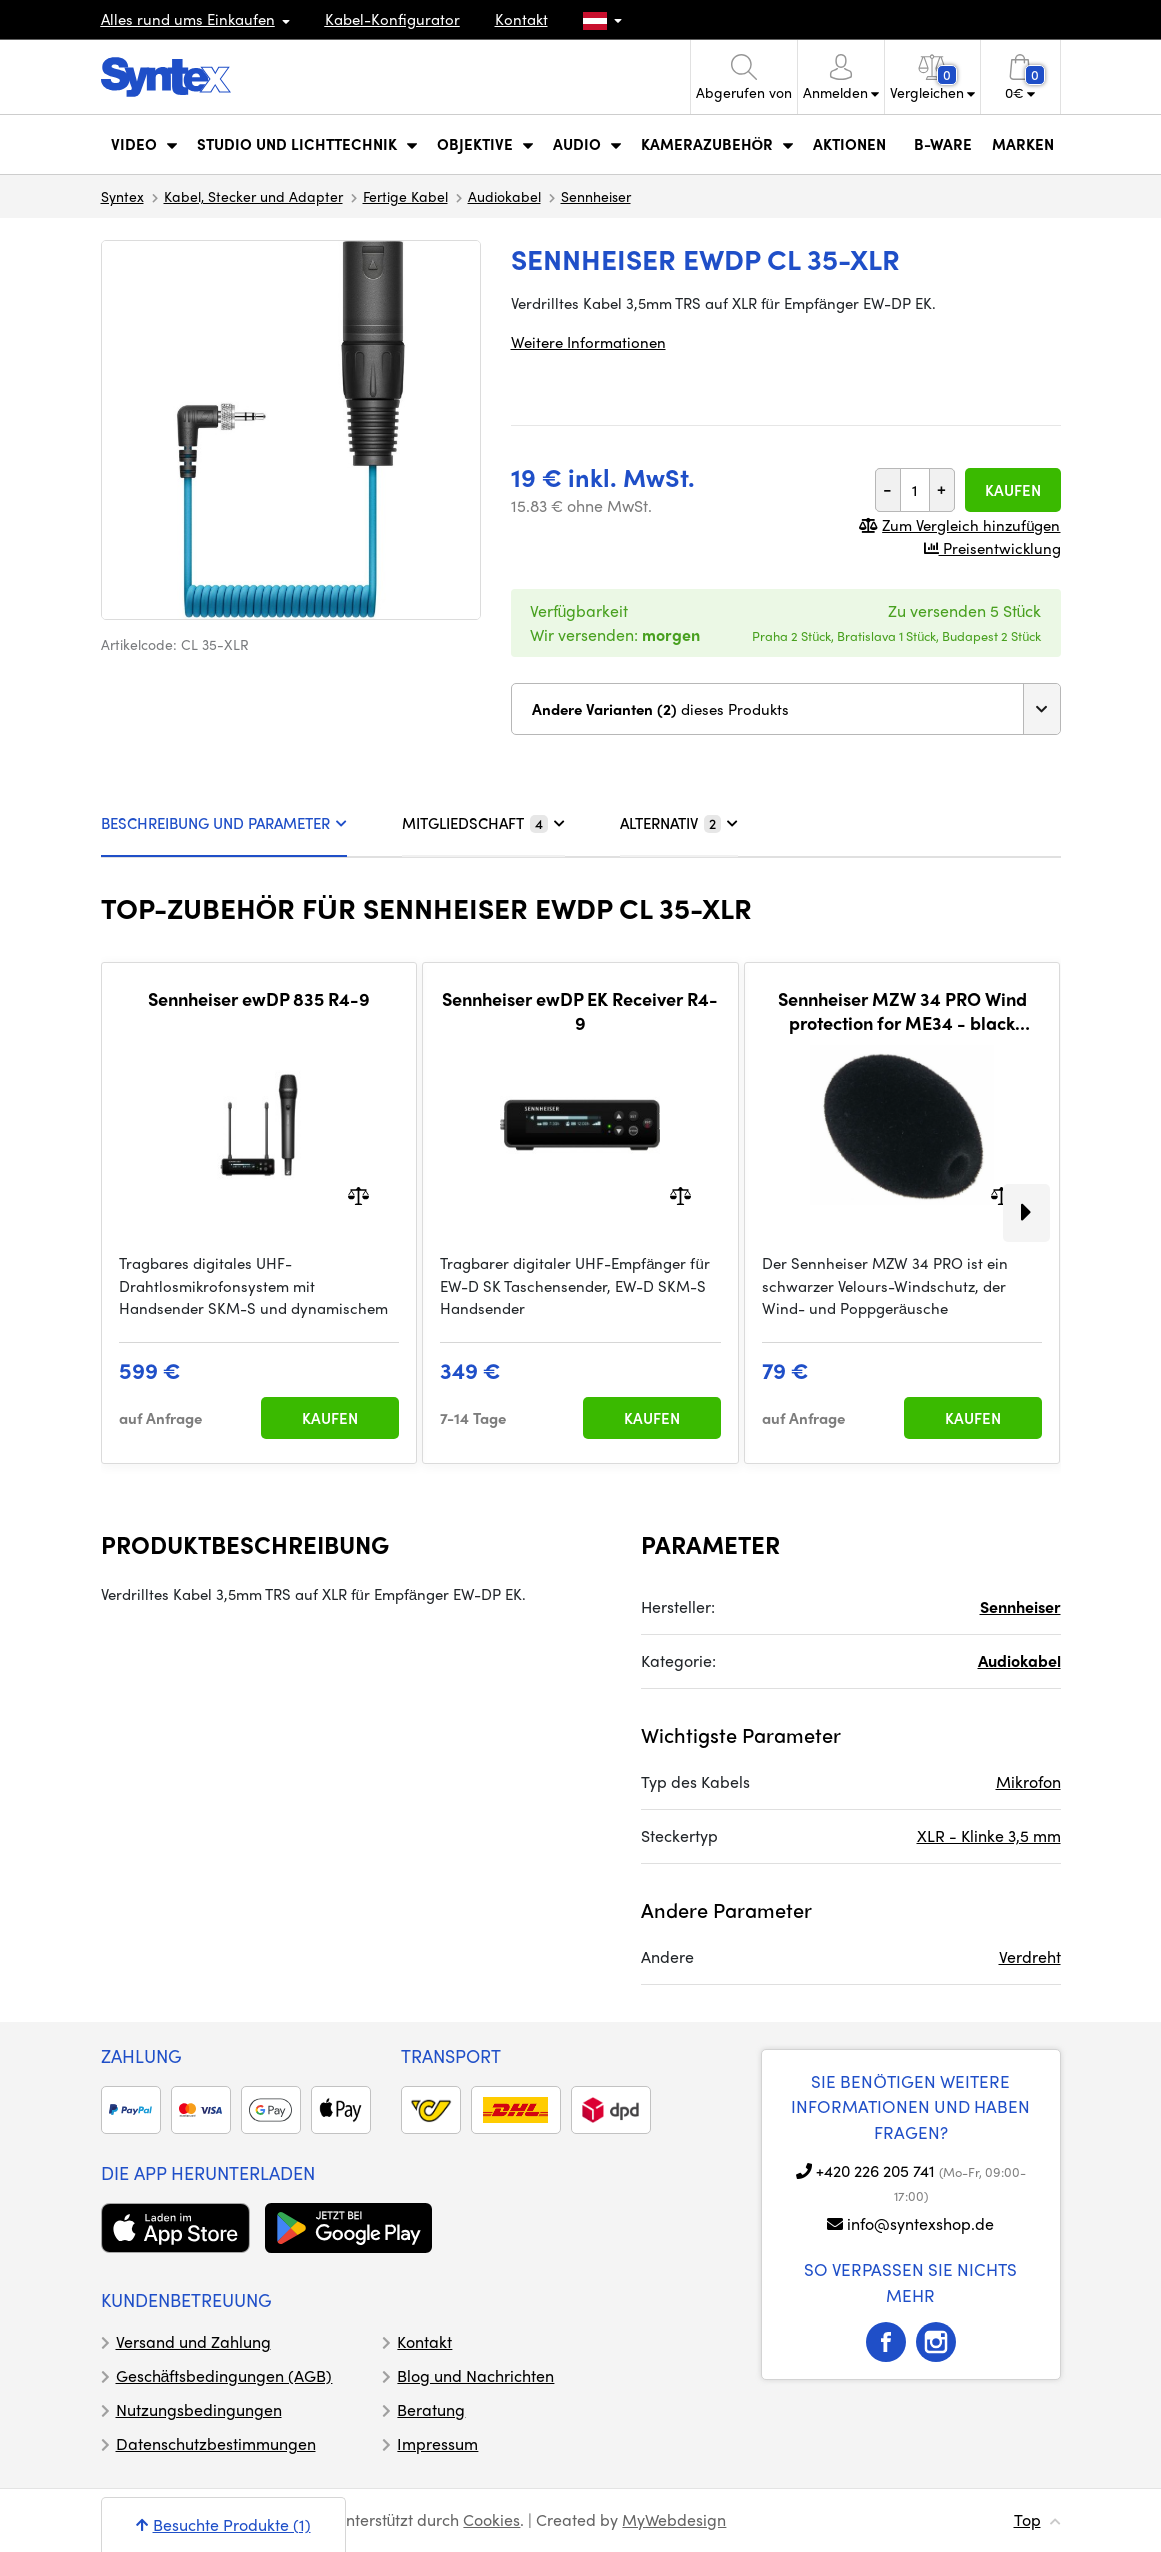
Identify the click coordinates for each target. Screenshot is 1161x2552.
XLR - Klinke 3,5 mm (989, 1835)
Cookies (491, 2519)
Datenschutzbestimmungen (216, 2443)
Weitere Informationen (588, 342)
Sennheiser (596, 196)
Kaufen (1013, 490)
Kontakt (521, 19)
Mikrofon (1028, 1781)
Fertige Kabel (405, 196)
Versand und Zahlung (193, 2341)
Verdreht (1030, 1956)
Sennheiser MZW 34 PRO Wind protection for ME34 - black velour (902, 1010)
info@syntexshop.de (920, 2223)
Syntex (122, 196)
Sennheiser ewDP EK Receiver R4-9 (580, 1010)
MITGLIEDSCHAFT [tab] (483, 823)
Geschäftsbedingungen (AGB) (224, 2375)
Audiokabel (504, 196)
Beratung (431, 2409)
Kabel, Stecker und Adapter (253, 196)
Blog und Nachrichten (475, 2375)
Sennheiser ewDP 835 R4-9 (259, 999)
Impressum (437, 2443)
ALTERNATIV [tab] (679, 823)
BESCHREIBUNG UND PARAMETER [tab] (224, 823)
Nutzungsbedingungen (199, 2409)
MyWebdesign (674, 2519)
